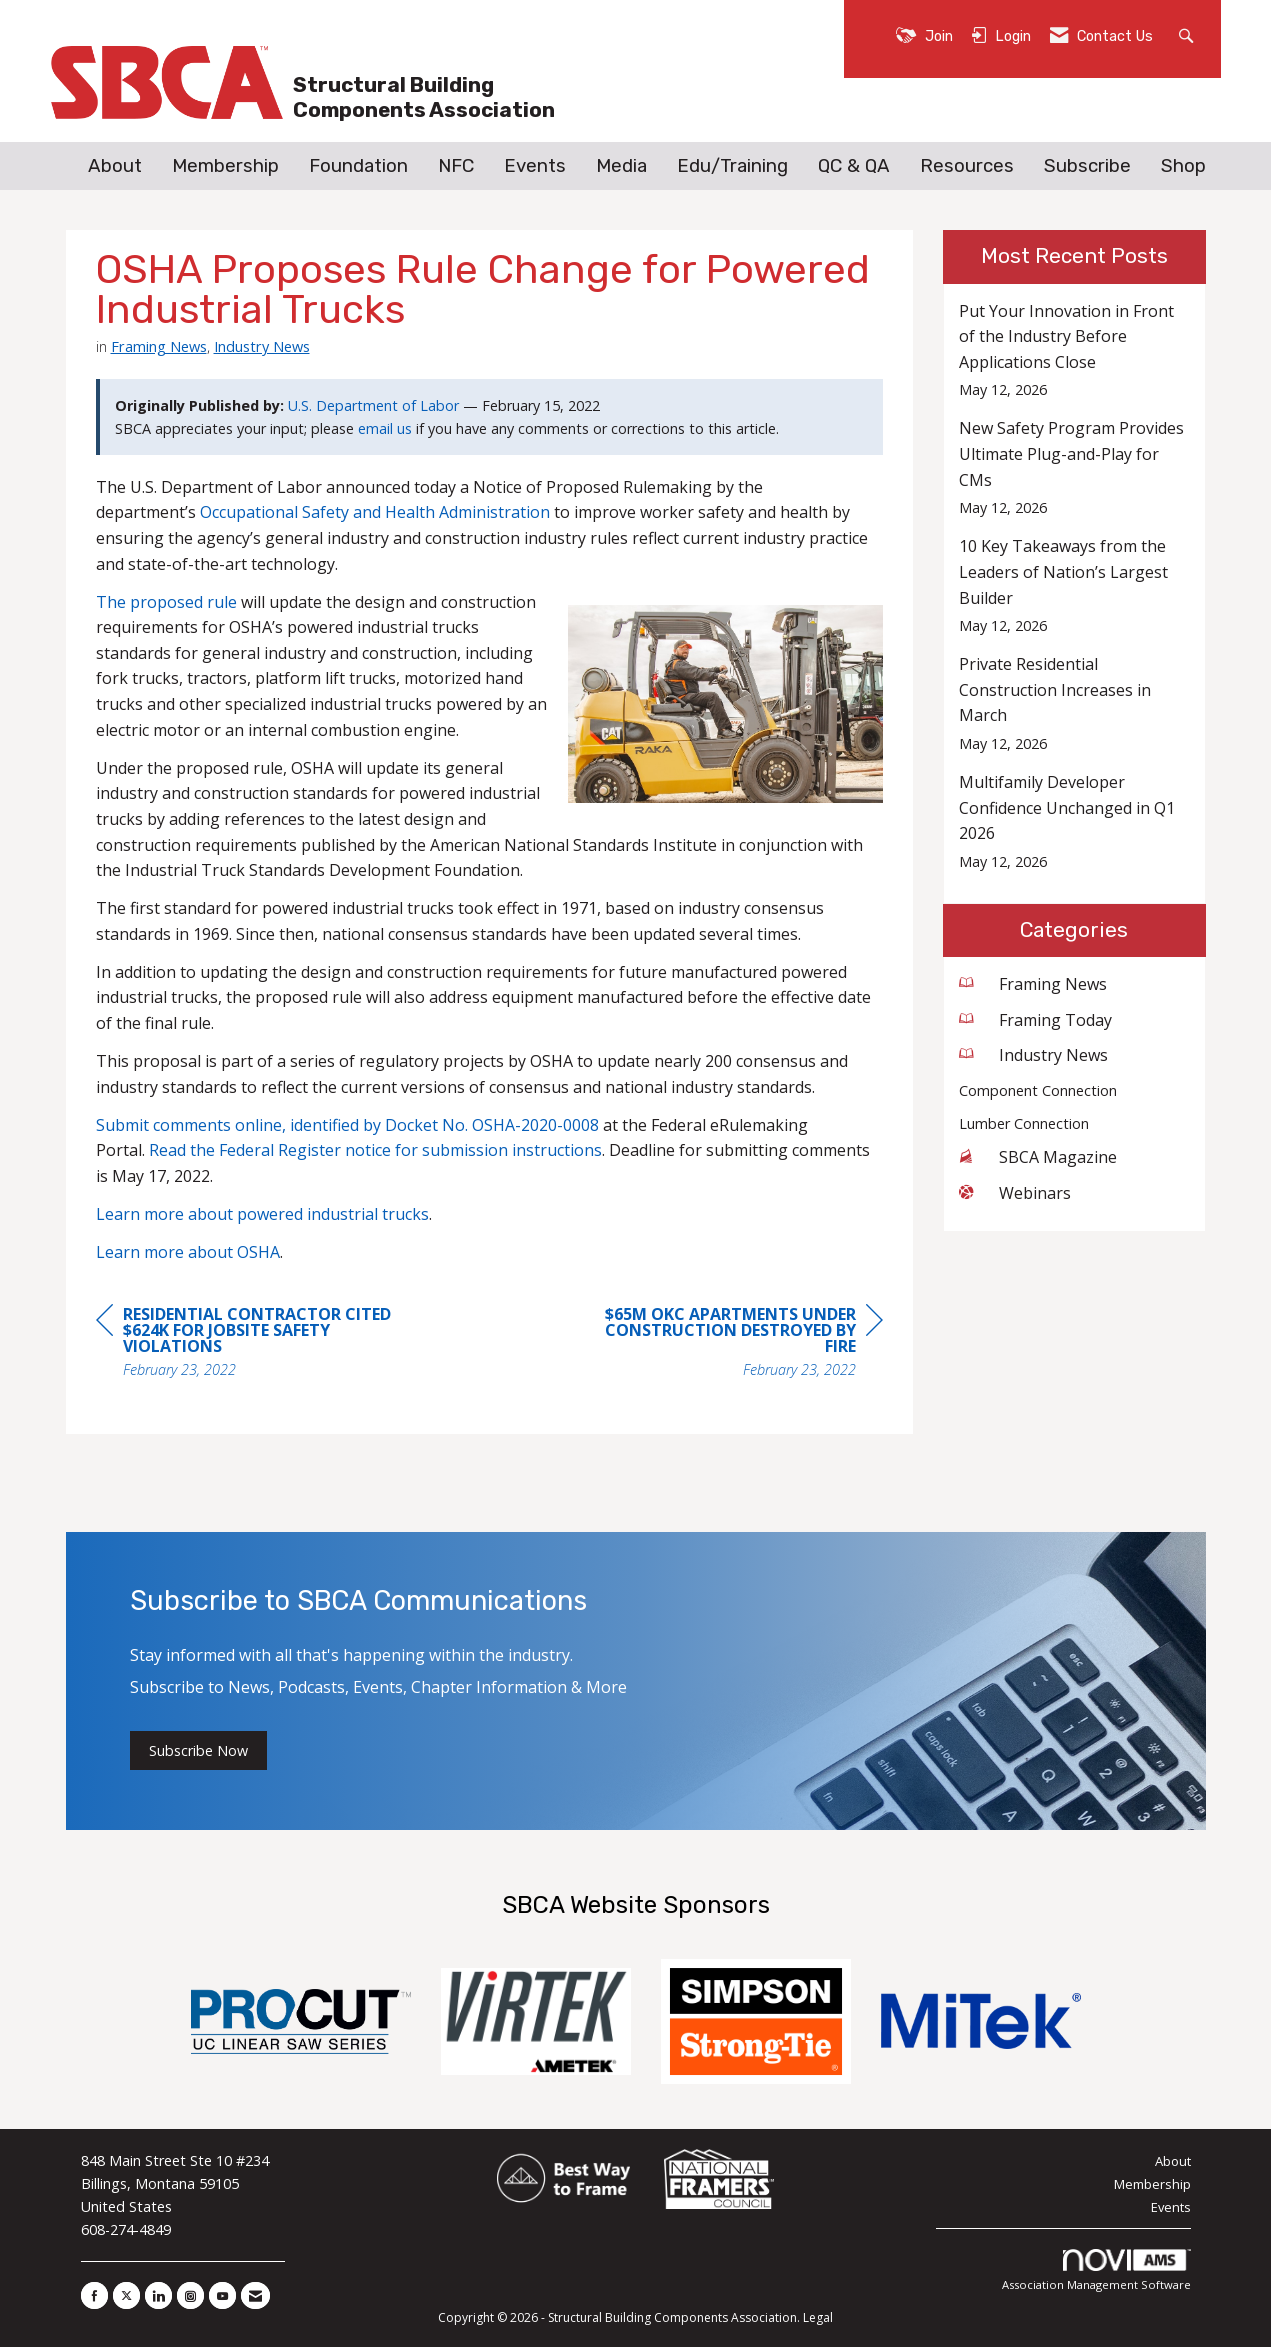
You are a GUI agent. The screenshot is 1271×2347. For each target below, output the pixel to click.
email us (385, 428)
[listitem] (1074, 350)
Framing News (159, 346)
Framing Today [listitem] (1035, 1020)
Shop (1183, 166)
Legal (818, 2317)
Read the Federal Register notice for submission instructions (375, 1150)
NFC (456, 166)
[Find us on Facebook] (94, 2295)
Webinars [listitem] (1015, 1193)
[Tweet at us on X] (126, 2295)
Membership (225, 166)
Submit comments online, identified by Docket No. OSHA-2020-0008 (347, 1125)
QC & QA (854, 166)
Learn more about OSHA (188, 1252)
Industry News (262, 346)
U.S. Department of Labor (373, 405)
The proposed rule (166, 602)
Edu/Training (732, 166)
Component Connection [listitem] (1038, 1090)
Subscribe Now (198, 1750)
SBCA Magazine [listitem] (1038, 1157)
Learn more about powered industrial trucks (262, 1214)
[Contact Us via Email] (255, 2295)
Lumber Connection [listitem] (1024, 1123)
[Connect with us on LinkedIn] (158, 2295)
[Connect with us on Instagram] (190, 2295)
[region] (733, 1344)
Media (621, 166)
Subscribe (1087, 166)
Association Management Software (1096, 2270)
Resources (967, 166)
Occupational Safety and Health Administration (375, 512)
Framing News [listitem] (1033, 984)
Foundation (358, 166)
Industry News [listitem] (1033, 1055)
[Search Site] (1188, 34)
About (115, 166)
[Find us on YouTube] (222, 2295)
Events (535, 166)
